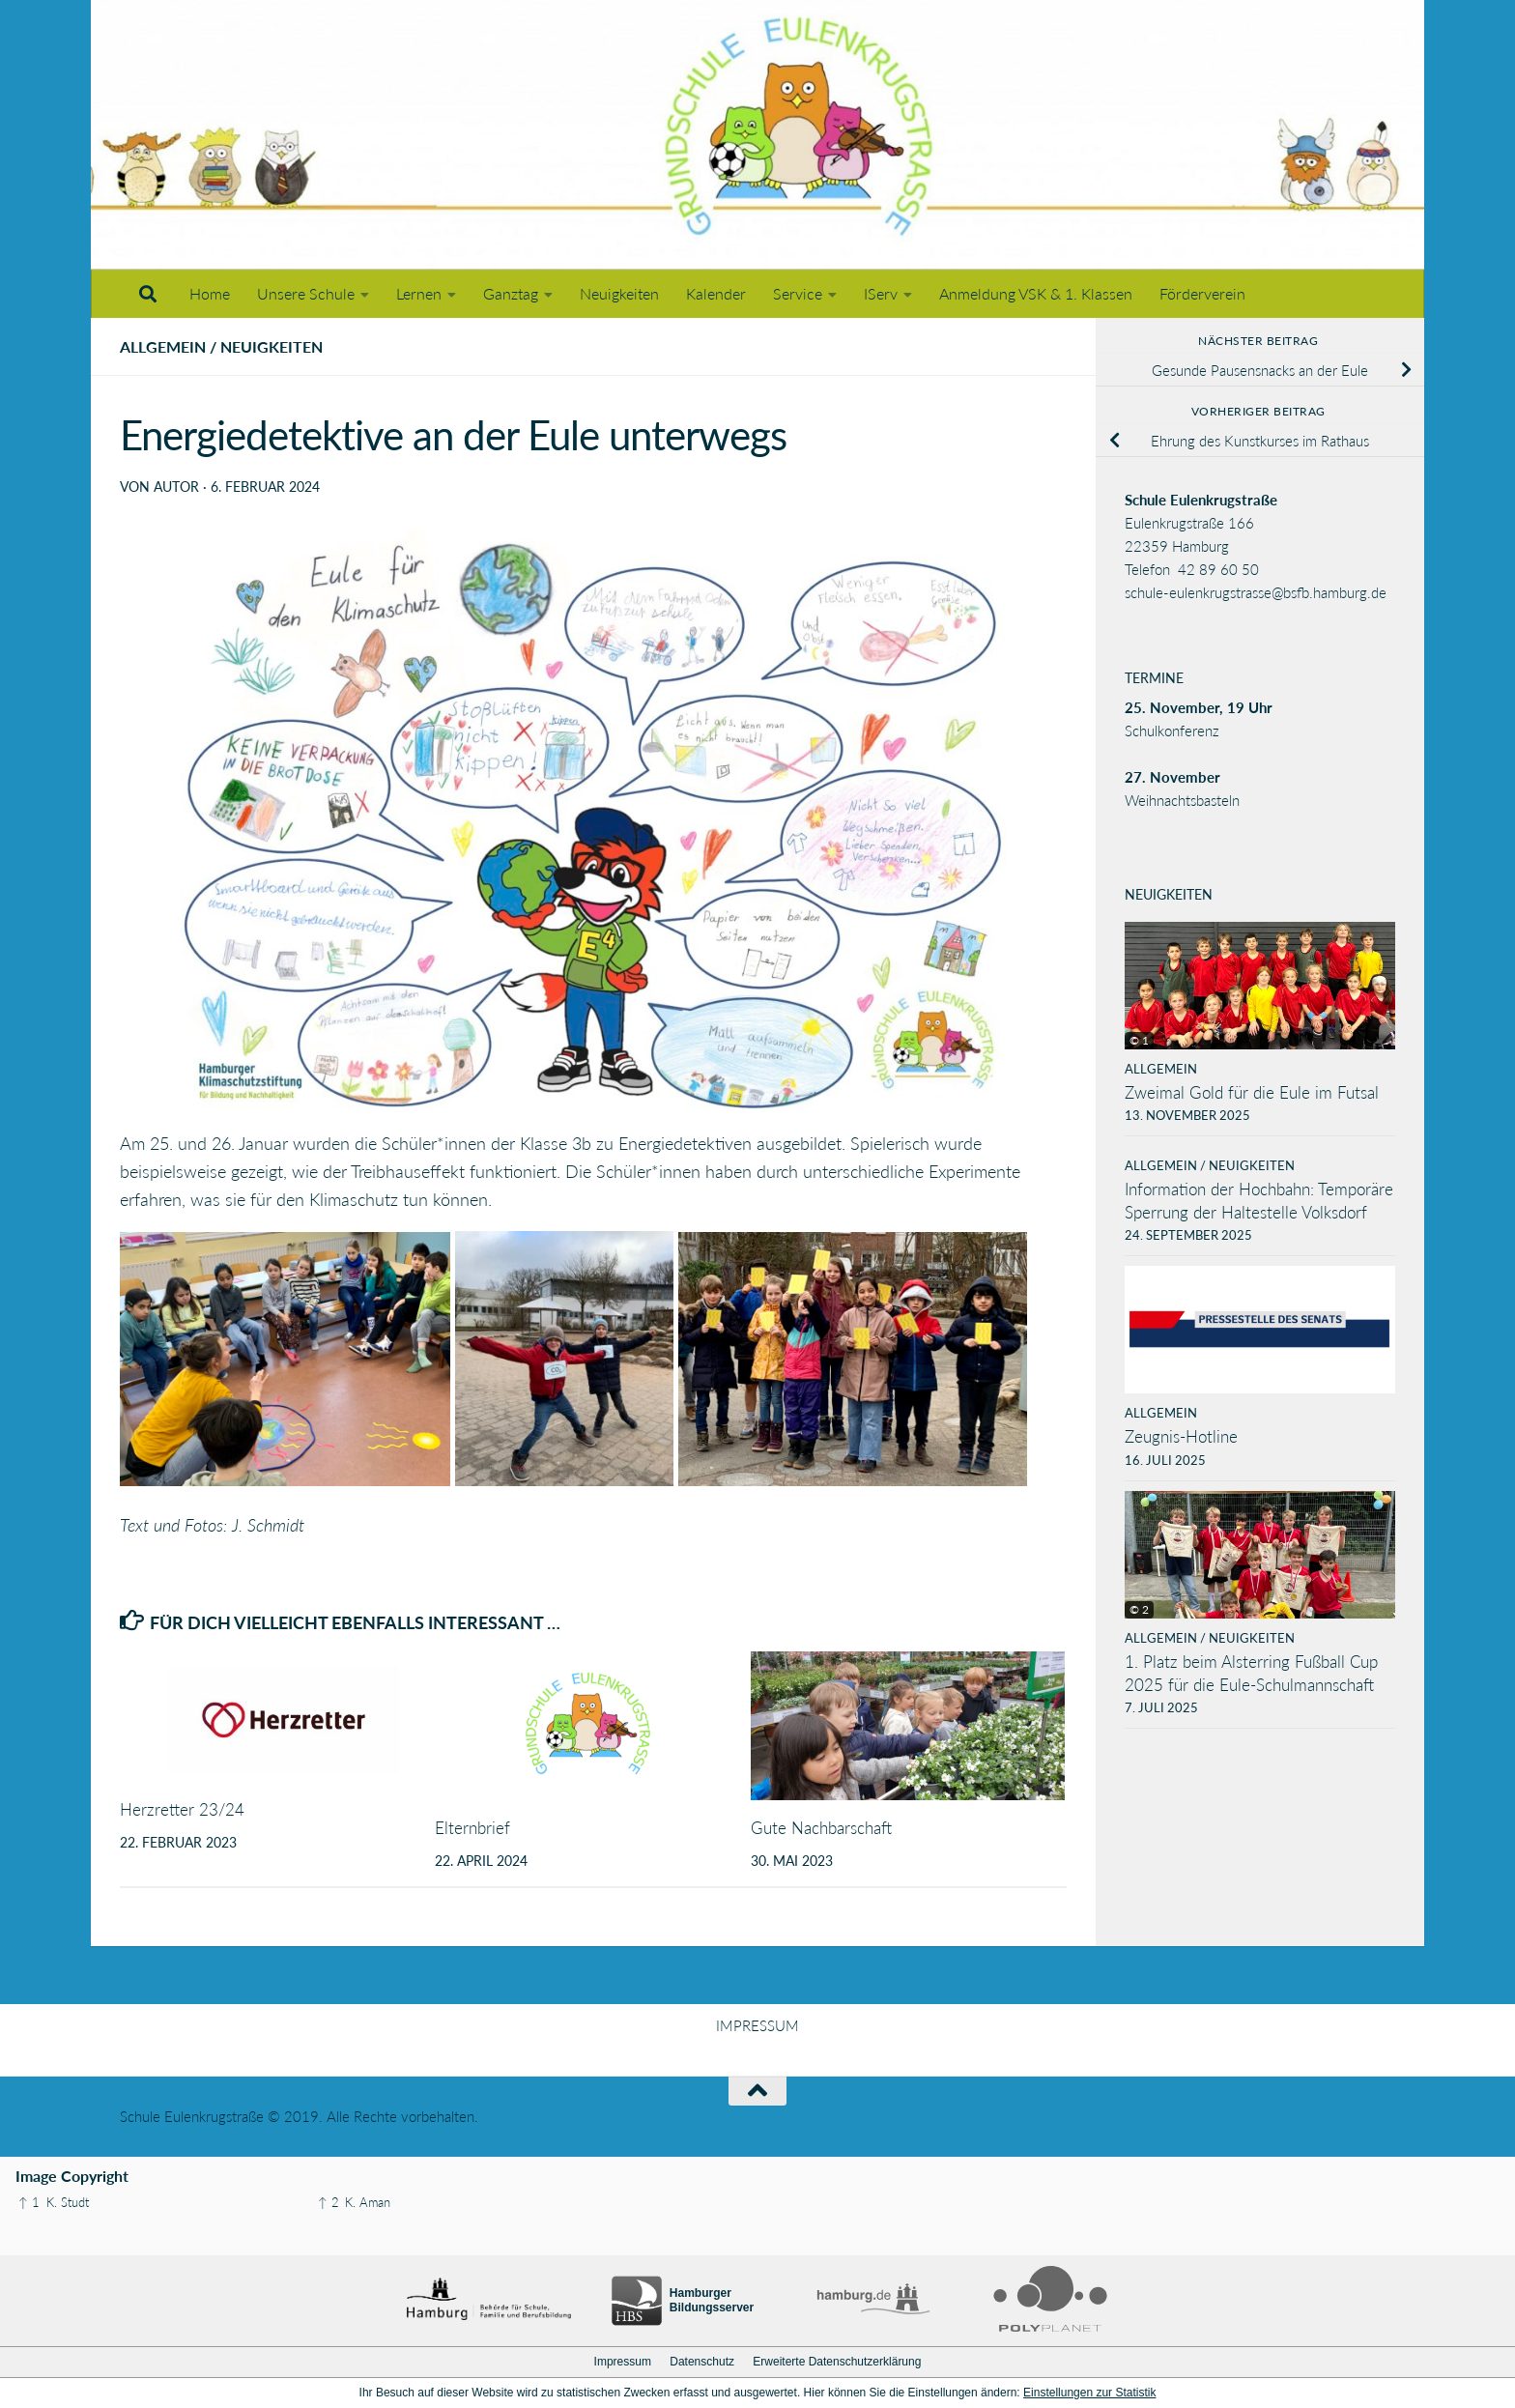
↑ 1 (29, 2202)
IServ (881, 293)
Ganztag (510, 293)
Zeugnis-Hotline (1181, 1436)
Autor (176, 486)
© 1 (1139, 1040)
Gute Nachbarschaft (821, 1828)
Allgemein (163, 346)
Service (797, 293)
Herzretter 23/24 (182, 1809)
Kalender (716, 293)
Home (209, 293)
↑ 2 (328, 2202)
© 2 (1139, 1609)
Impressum (622, 2361)
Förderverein (1202, 293)
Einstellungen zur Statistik (1089, 2392)
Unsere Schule (306, 293)
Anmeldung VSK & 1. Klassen (1035, 293)
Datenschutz (702, 2361)
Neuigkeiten (619, 293)
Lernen (419, 293)
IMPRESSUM (757, 2025)
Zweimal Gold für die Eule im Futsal (1252, 1092)
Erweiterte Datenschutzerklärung (837, 2361)
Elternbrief (472, 1828)
